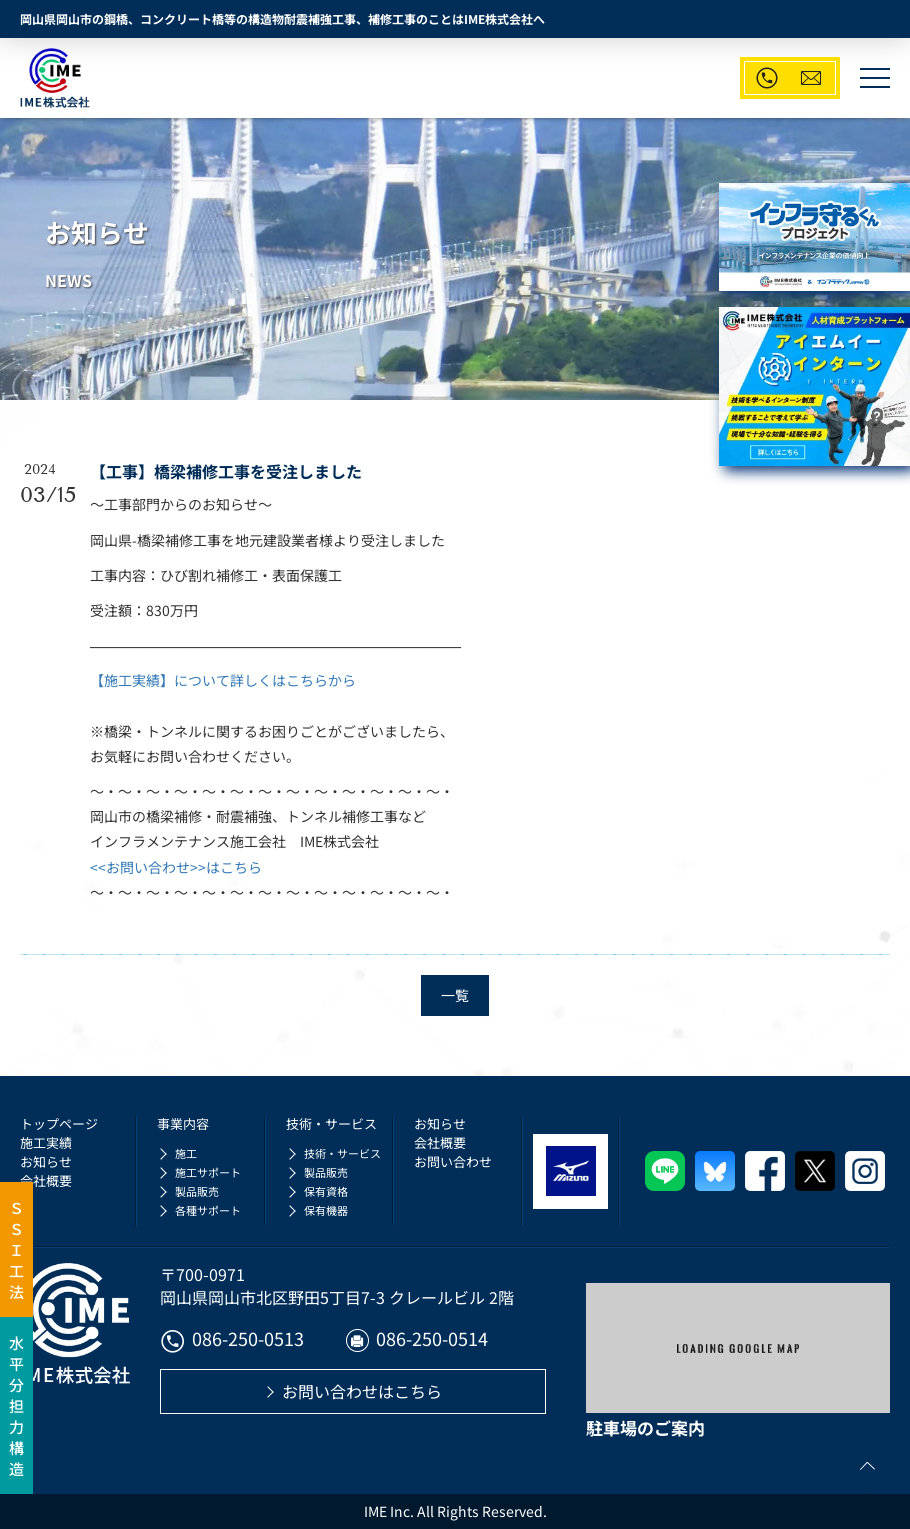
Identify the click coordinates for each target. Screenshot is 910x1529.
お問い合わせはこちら (362, 1391)
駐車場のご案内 (645, 1427)
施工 (186, 1153)
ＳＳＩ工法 (16, 1249)
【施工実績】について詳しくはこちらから (223, 680)
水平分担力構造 (16, 1405)
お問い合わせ (453, 1161)
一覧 (455, 995)
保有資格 (326, 1191)
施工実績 (46, 1142)
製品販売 (197, 1191)
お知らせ (46, 1161)
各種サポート (208, 1210)
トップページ (59, 1123)
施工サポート (208, 1172)
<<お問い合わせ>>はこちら (176, 867)
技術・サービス (331, 1123)
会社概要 (46, 1180)
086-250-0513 (232, 1341)
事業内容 (183, 1123)
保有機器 (326, 1210)
